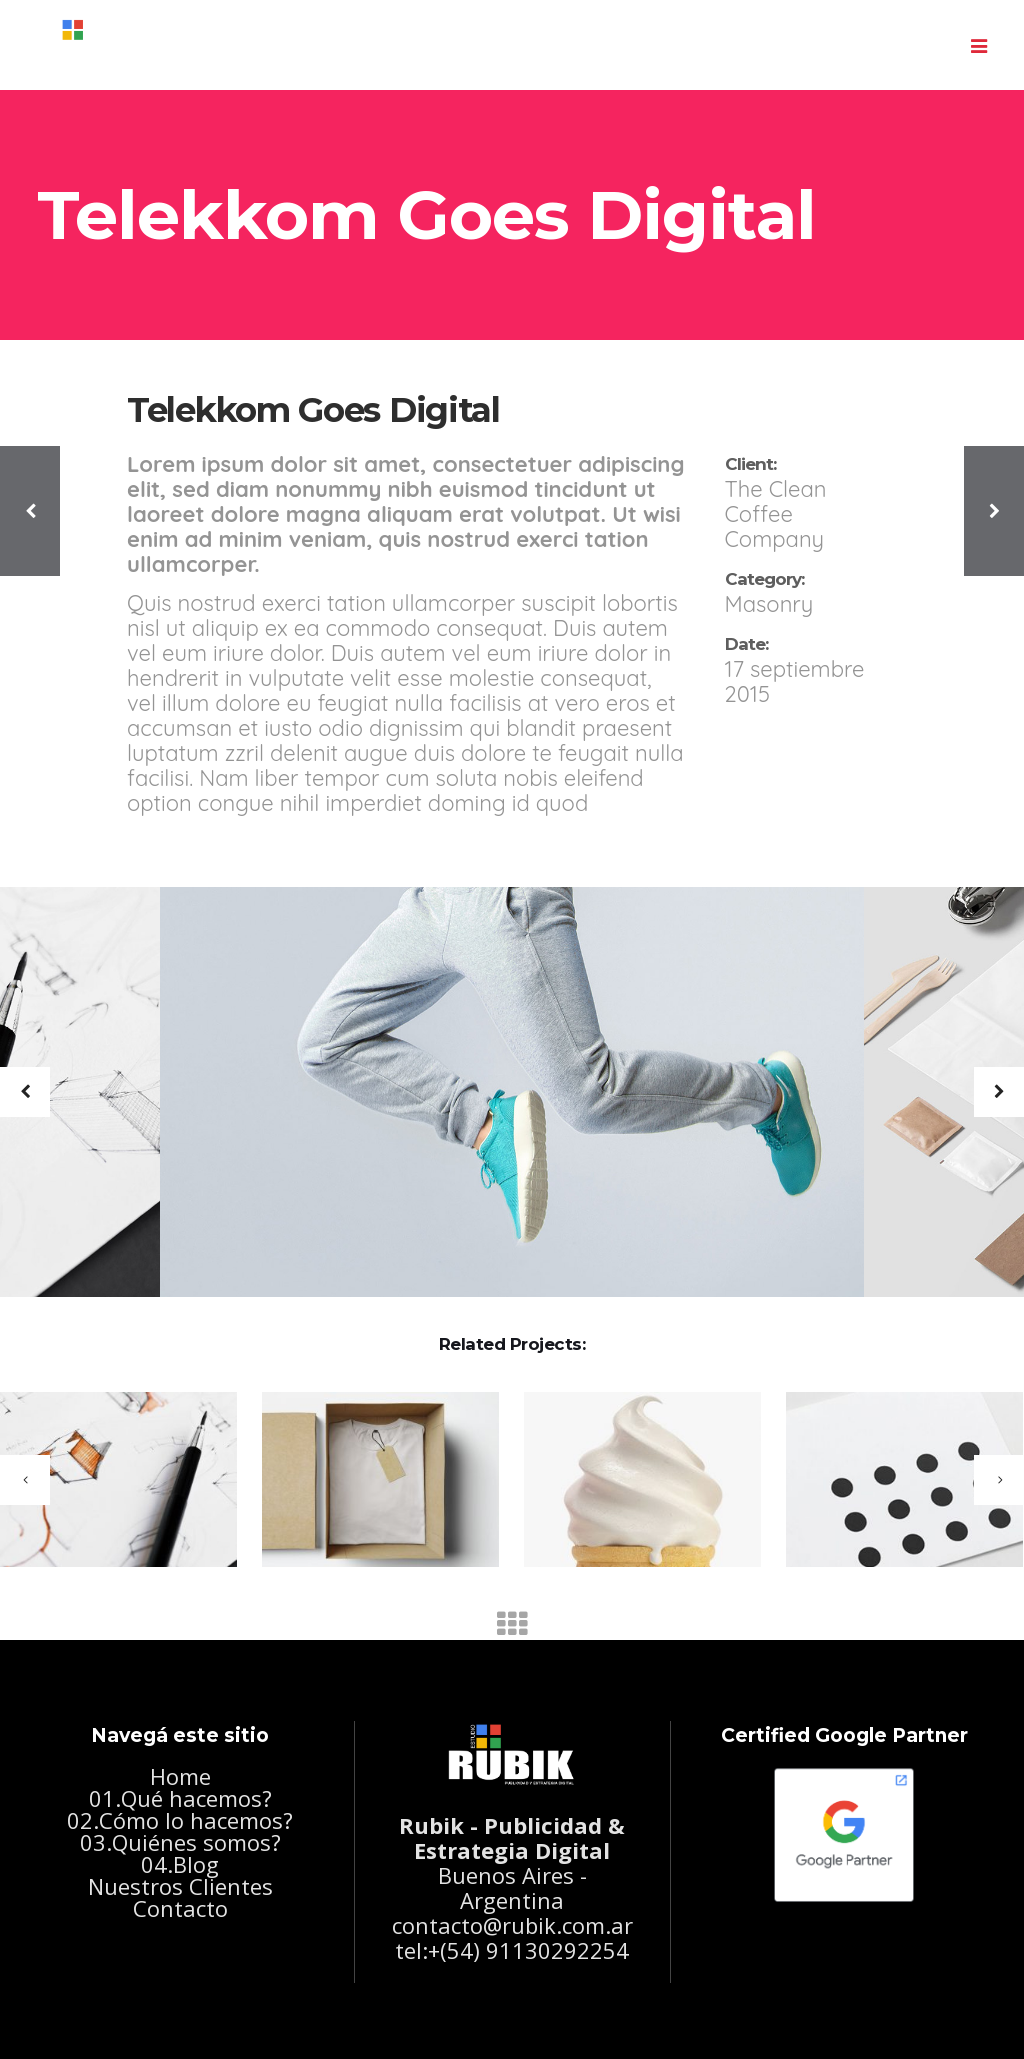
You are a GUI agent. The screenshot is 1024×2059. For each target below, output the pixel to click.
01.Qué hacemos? (180, 1798)
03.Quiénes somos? (180, 1842)
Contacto (180, 1908)
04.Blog (180, 1864)
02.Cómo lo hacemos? (180, 1820)
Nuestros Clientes (180, 1886)
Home (180, 1776)
